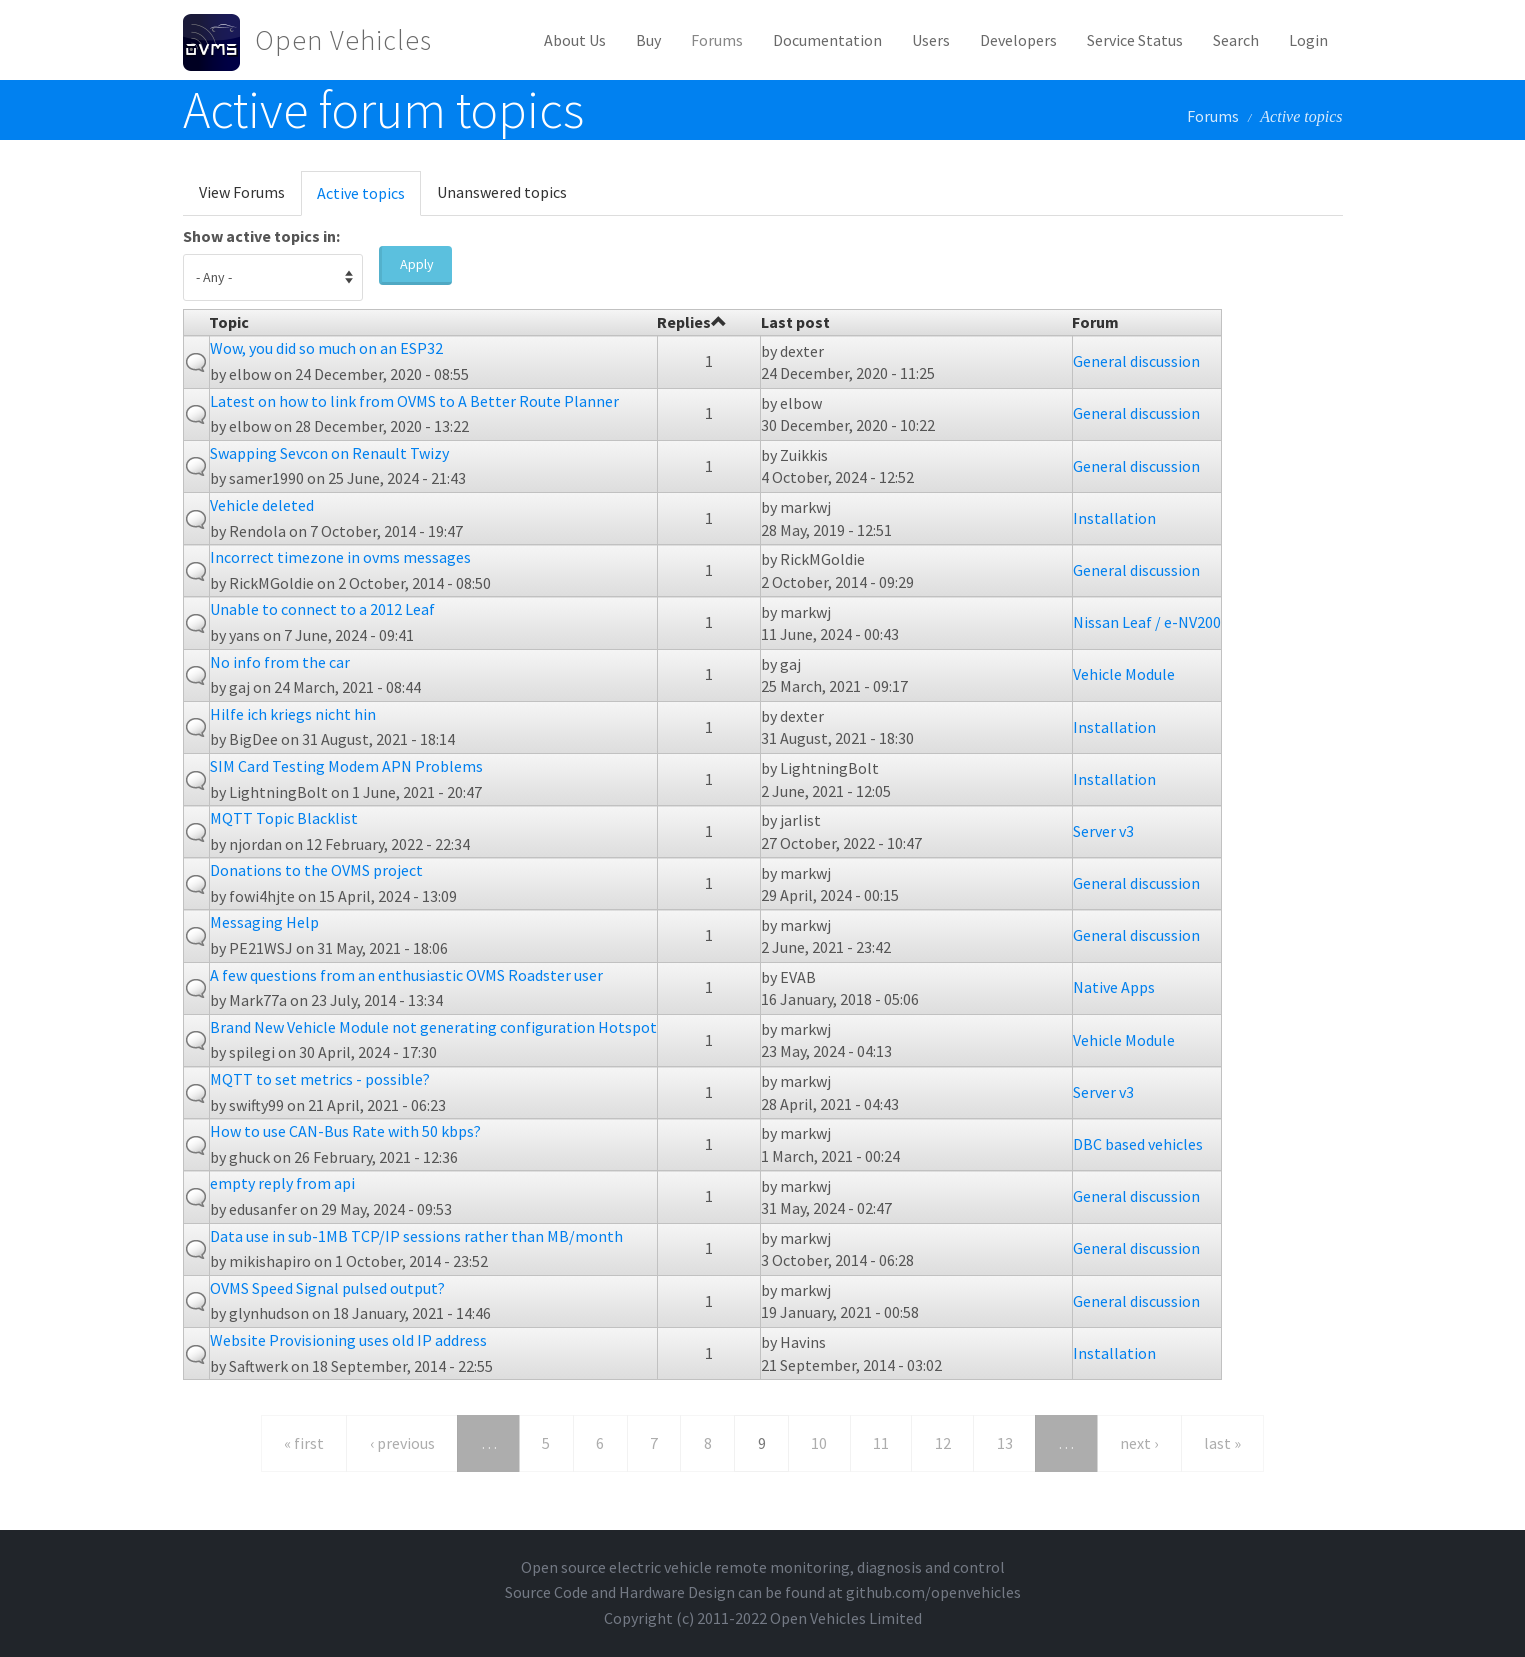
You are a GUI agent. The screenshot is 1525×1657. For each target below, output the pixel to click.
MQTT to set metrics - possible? (320, 1079)
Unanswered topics (502, 192)
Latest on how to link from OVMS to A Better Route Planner (414, 401)
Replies (692, 322)
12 (943, 1443)
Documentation (827, 40)
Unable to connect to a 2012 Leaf (322, 609)
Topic (229, 322)
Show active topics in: (261, 236)
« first (304, 1443)
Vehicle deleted (262, 505)
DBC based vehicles (1138, 1144)
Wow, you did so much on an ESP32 (326, 348)
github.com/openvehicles (933, 1592)
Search (1236, 40)
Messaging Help (264, 922)
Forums (717, 40)
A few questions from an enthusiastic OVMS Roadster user (406, 975)
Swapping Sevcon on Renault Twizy (329, 453)
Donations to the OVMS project (316, 870)
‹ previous (402, 1443)
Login (1308, 40)
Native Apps (1114, 987)
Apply (417, 264)
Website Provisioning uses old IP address (348, 1340)
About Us (575, 40)
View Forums (242, 192)
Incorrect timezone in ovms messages (340, 557)
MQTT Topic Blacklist (284, 818)
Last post (795, 322)
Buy (648, 40)
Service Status (1135, 40)
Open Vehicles (343, 40)
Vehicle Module (1124, 674)
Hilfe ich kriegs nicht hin (293, 714)
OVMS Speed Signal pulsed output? (327, 1288)
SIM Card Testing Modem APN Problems (346, 766)
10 (819, 1443)
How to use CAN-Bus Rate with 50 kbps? (345, 1131)
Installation (1114, 518)
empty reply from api (282, 1183)
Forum (1095, 322)
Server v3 (1103, 831)
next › (1139, 1443)
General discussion (1136, 361)
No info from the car (280, 662)
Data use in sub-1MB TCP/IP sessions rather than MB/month (416, 1236)
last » (1222, 1443)
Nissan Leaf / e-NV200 (1147, 622)
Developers (1018, 40)
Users (931, 40)
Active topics (369, 199)
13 (1005, 1443)
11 (881, 1443)
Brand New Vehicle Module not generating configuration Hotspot (433, 1027)
